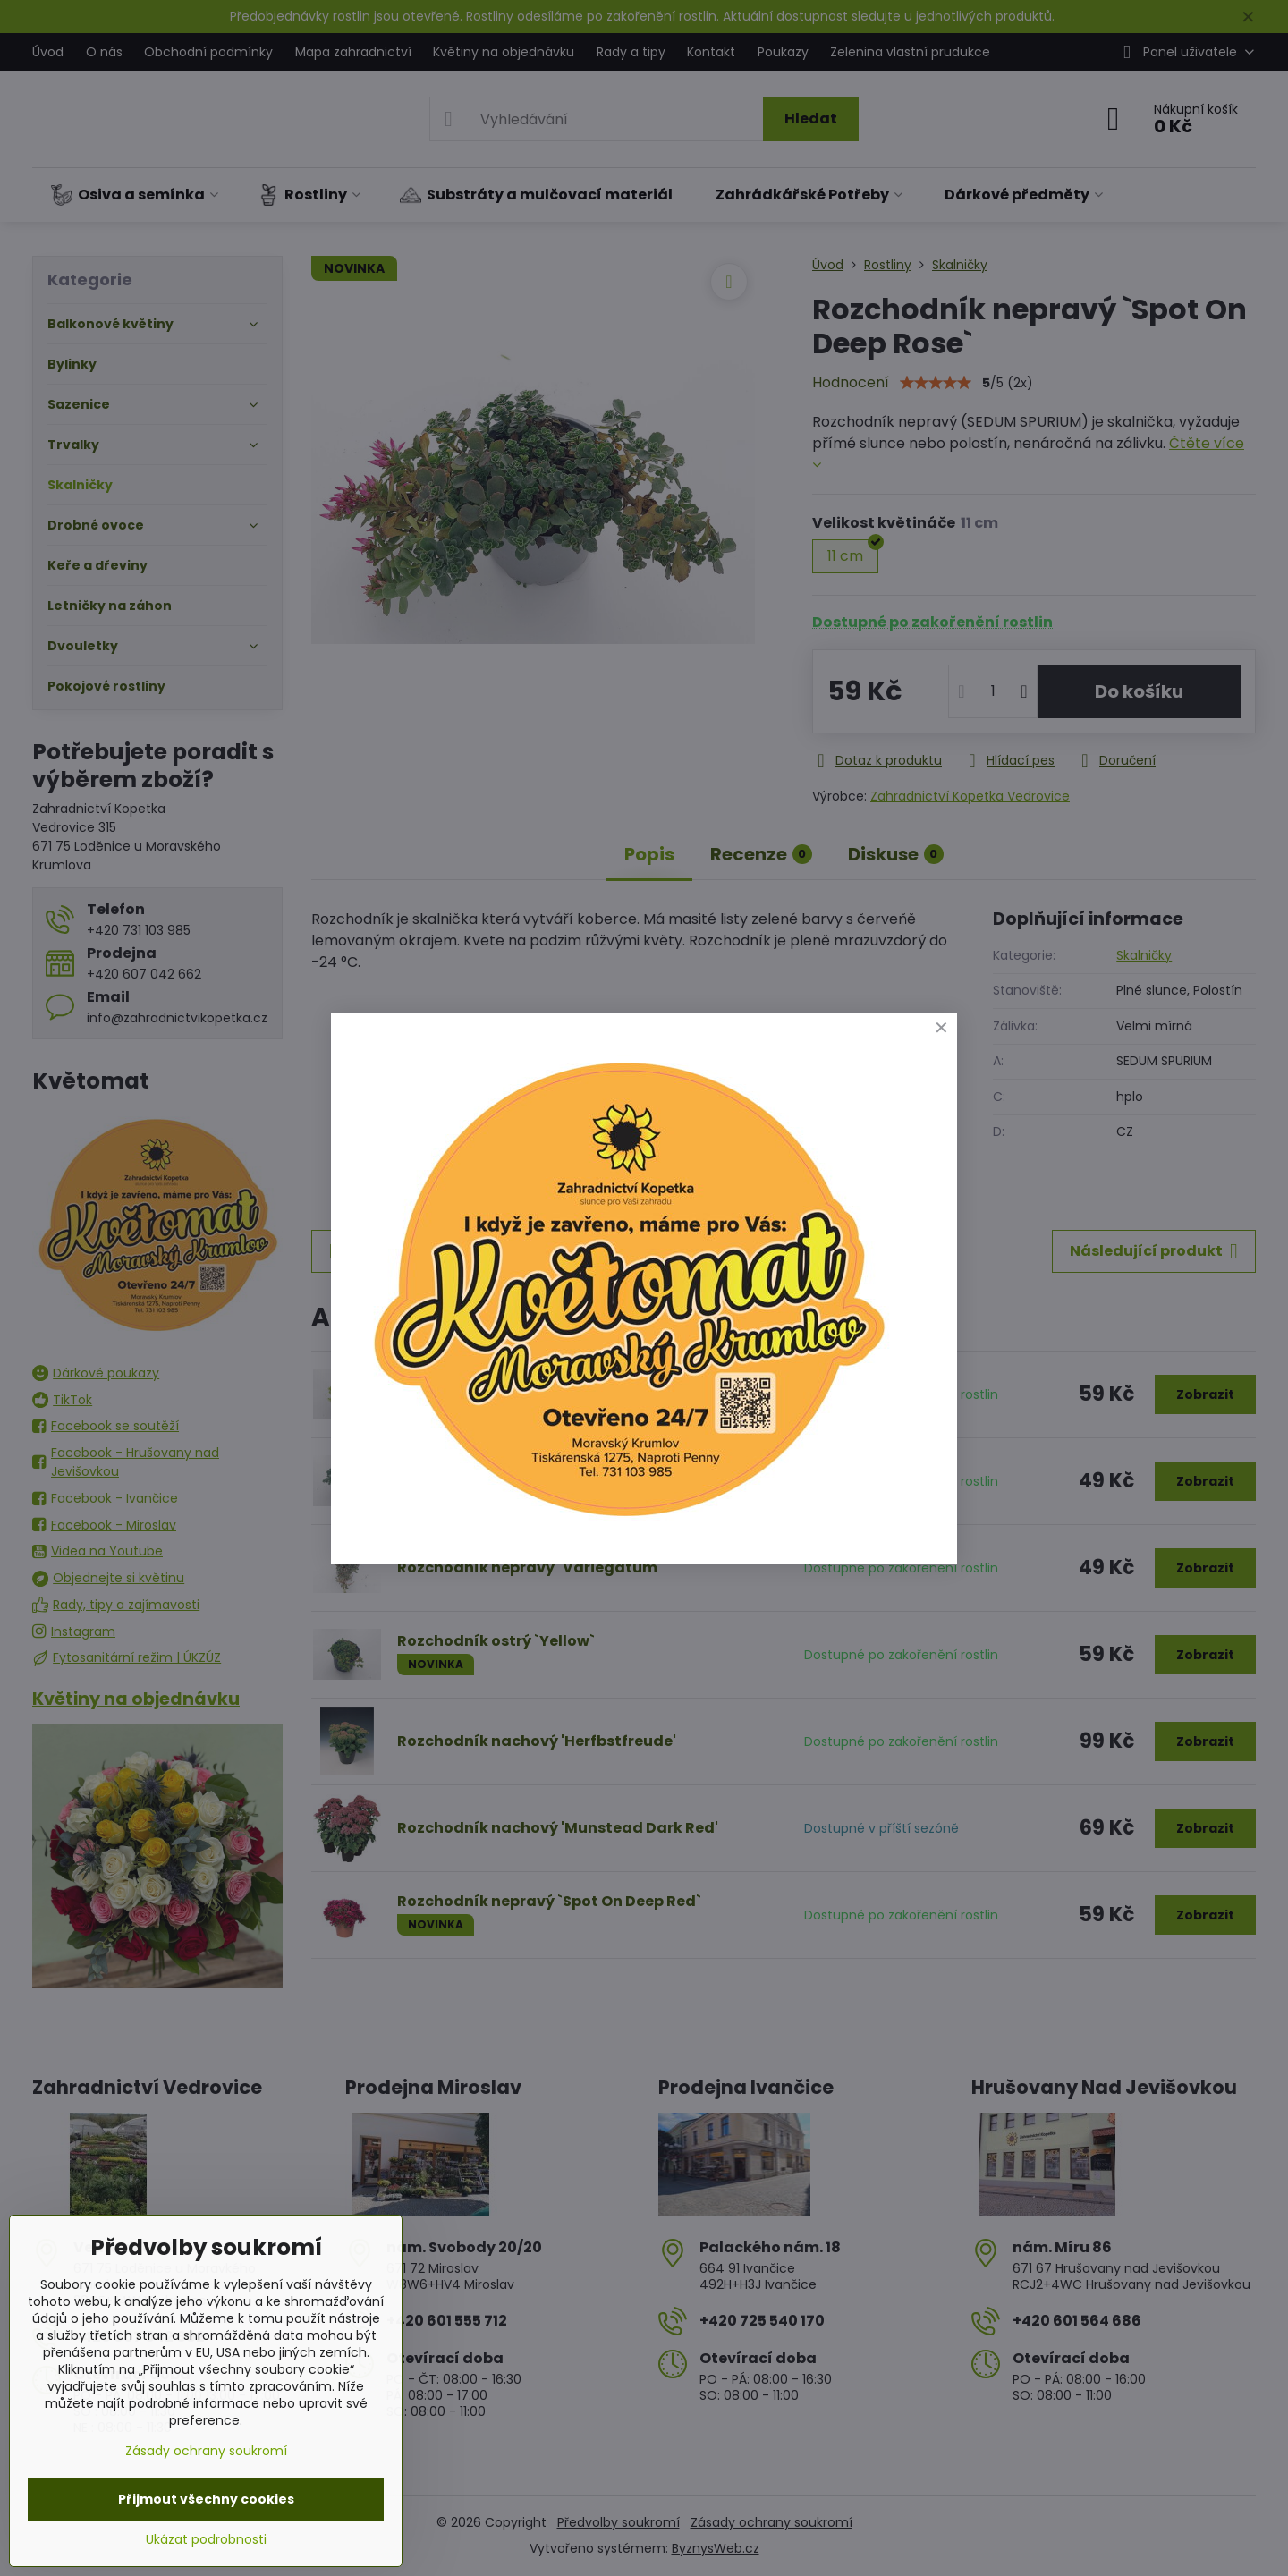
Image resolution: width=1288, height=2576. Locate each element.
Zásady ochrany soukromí (206, 2451)
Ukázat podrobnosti (206, 2539)
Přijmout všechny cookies (206, 2499)
